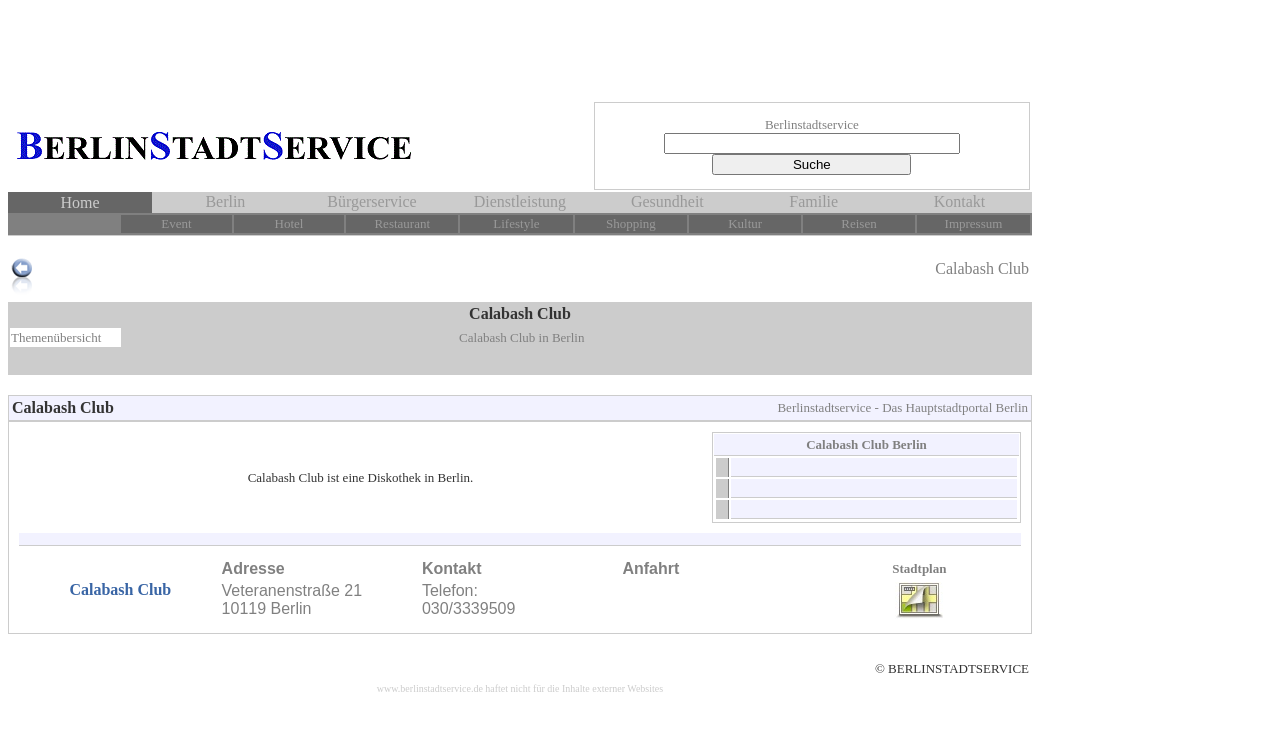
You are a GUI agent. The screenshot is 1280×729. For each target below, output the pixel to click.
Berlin (225, 201)
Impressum (974, 223)
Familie (813, 201)
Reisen (858, 223)
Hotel (289, 223)
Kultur (745, 223)
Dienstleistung (520, 201)
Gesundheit (667, 201)
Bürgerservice (371, 201)
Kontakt (960, 201)
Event (176, 223)
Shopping (631, 223)
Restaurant (402, 223)
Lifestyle (516, 223)
